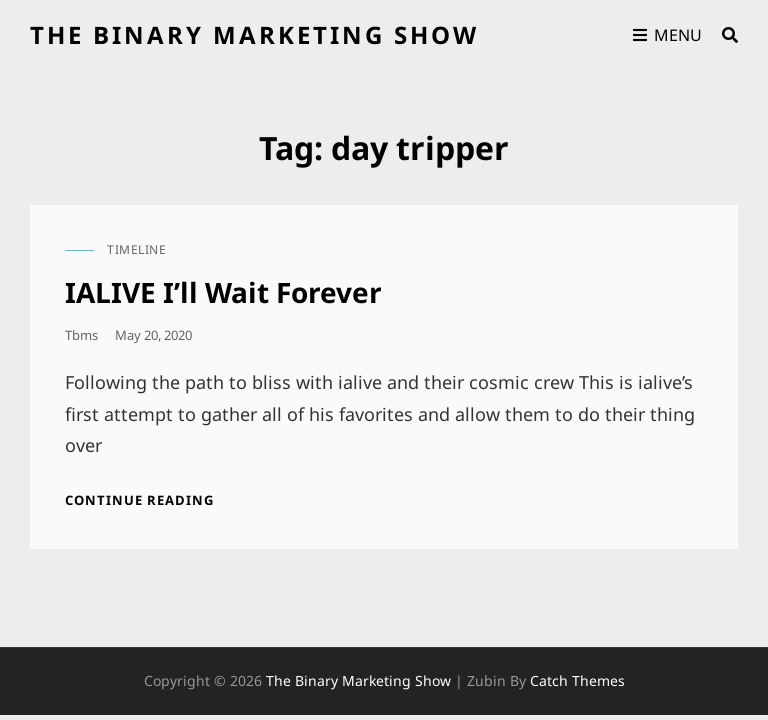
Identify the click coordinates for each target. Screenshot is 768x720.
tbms (81, 335)
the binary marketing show (254, 34)
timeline (136, 249)
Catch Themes (577, 680)
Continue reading (139, 500)
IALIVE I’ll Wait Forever (223, 292)
